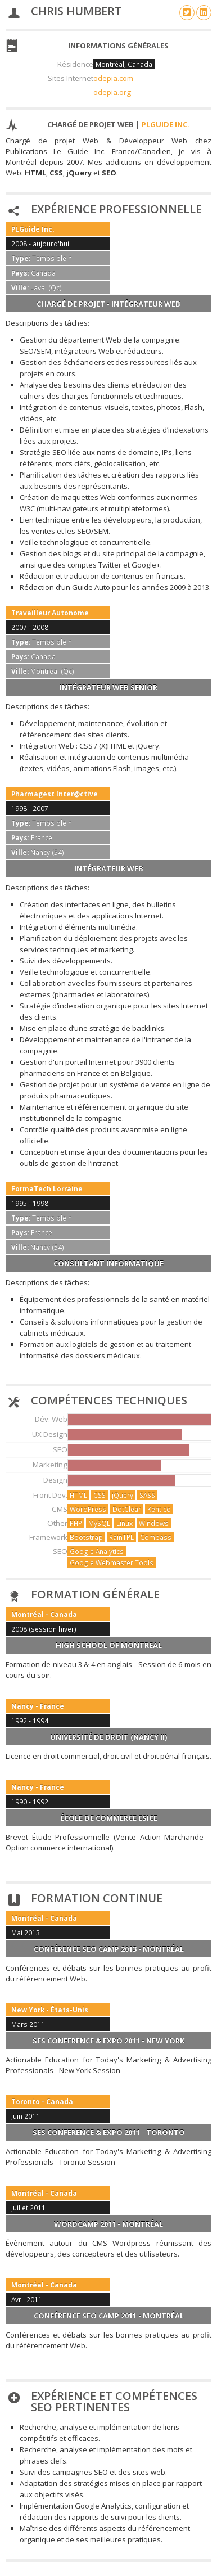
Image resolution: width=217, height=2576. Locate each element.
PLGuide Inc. (165, 124)
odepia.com (113, 78)
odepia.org (112, 92)
